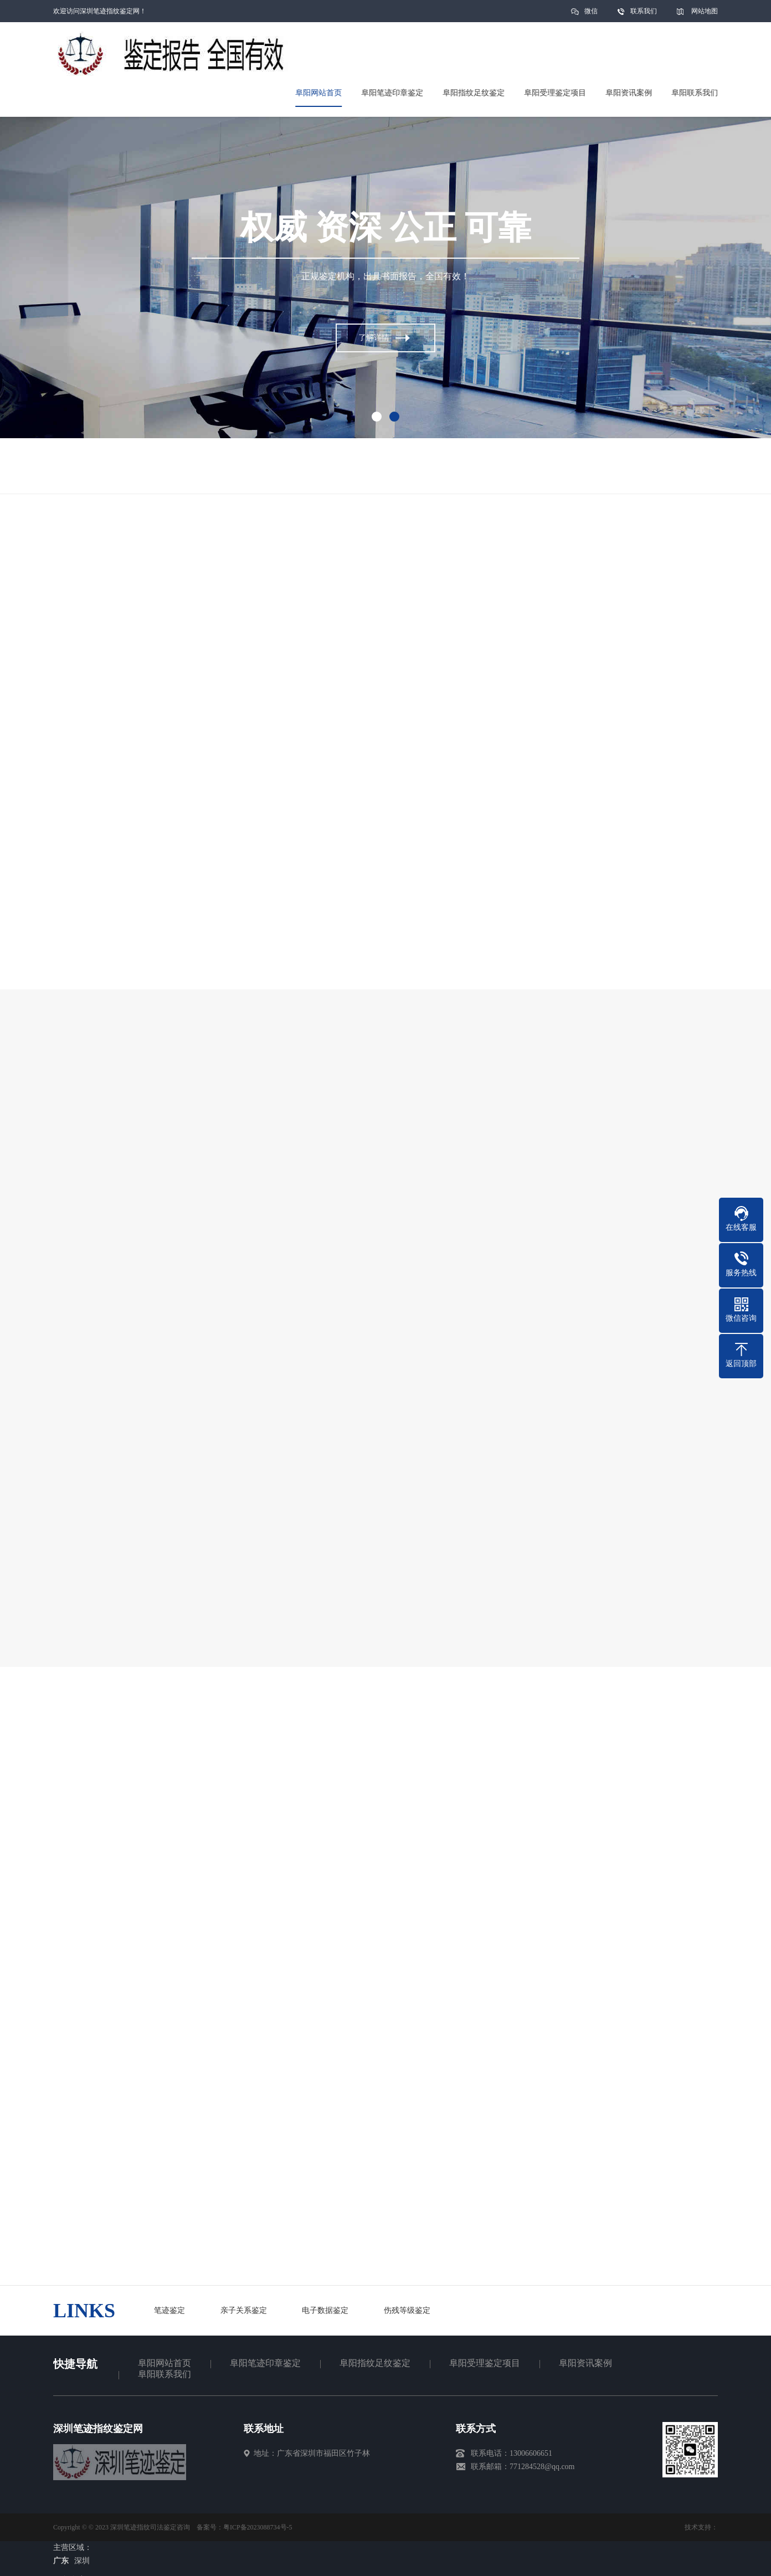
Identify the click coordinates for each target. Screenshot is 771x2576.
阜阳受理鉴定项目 (484, 2363)
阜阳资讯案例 (585, 2363)
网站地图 (704, 11)
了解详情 (373, 339)
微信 (591, 14)
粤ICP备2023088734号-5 (257, 2527)
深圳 (82, 2561)
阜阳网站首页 (164, 2363)
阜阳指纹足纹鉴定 (375, 2363)
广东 (61, 2561)
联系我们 (643, 11)
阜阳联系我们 (164, 2374)
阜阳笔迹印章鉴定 (265, 2363)
